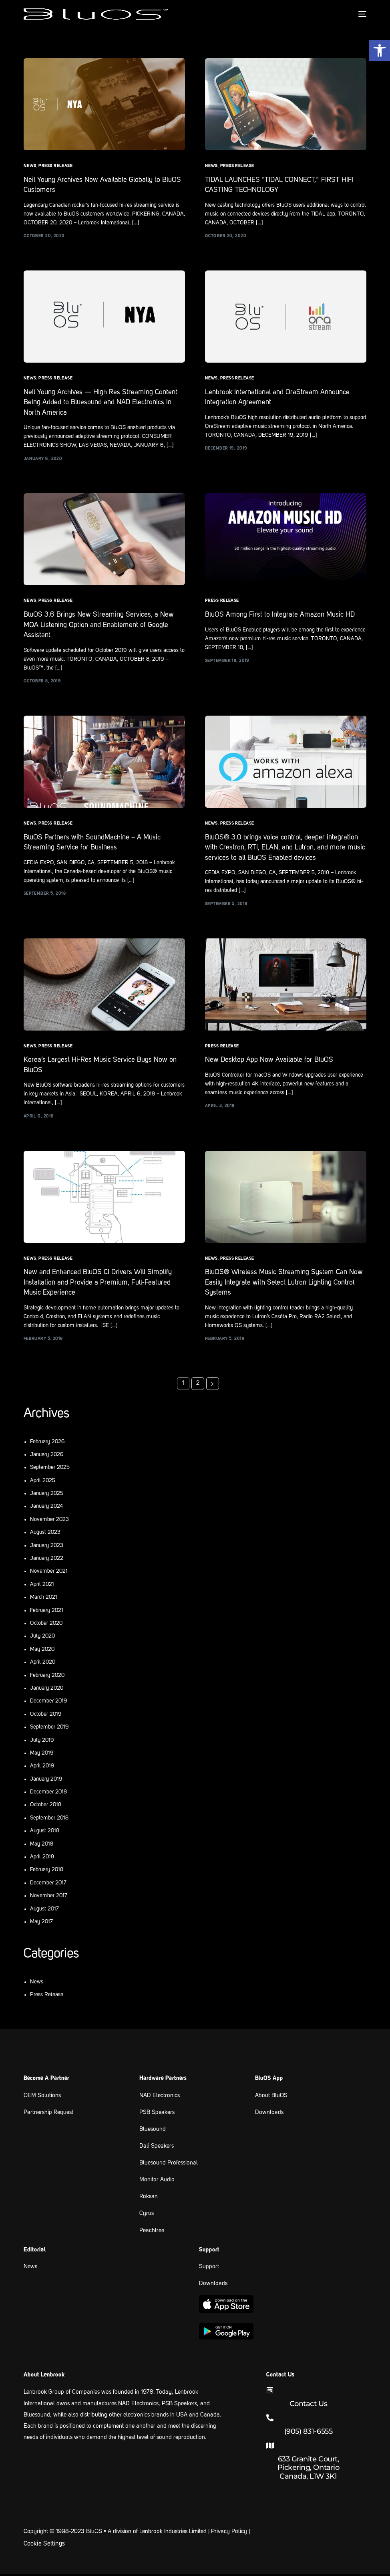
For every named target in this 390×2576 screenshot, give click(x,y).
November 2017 (48, 1898)
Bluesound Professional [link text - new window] (168, 2165)
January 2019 (46, 1781)
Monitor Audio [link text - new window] (157, 2182)
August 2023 (45, 1534)
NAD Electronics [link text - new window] (159, 2098)
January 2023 (46, 1547)
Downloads (269, 2115)
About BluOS (271, 2098)
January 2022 (46, 1560)
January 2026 (47, 1457)
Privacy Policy (229, 2534)
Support (209, 2269)
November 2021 (49, 1573)
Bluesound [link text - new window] (152, 2132)
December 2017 (48, 1885)
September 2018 (49, 1820)
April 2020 (42, 1664)
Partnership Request (48, 2115)
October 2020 (46, 1625)
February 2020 (47, 1677)
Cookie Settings (44, 2546)
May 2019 (42, 1755)
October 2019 (46, 1716)
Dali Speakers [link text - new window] (156, 2149)
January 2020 (46, 1690)
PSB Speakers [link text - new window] (157, 2115)
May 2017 (41, 1924)
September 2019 (49, 1729)
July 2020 (42, 1638)
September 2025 (50, 1470)
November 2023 (49, 1522)
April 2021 (42, 1587)
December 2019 (48, 1703)
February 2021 (46, 1612)
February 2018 (46, 1872)
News (30, 166)
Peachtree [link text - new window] (151, 2233)
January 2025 (46, 1496)
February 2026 (47, 1443)
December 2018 (48, 1794)
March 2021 (43, 1599)
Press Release (55, 166)
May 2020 (42, 1651)
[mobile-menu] (360, 14)
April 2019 (42, 1768)
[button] (379, 50)
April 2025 (42, 1482)
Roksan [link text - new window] (148, 2199)
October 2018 (45, 1807)
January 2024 (46, 1508)
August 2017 (44, 1911)
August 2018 (44, 1833)
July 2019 (42, 1742)
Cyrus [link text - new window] (146, 2216)
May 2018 (41, 1846)
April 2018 (42, 1859)
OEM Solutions (42, 2098)
